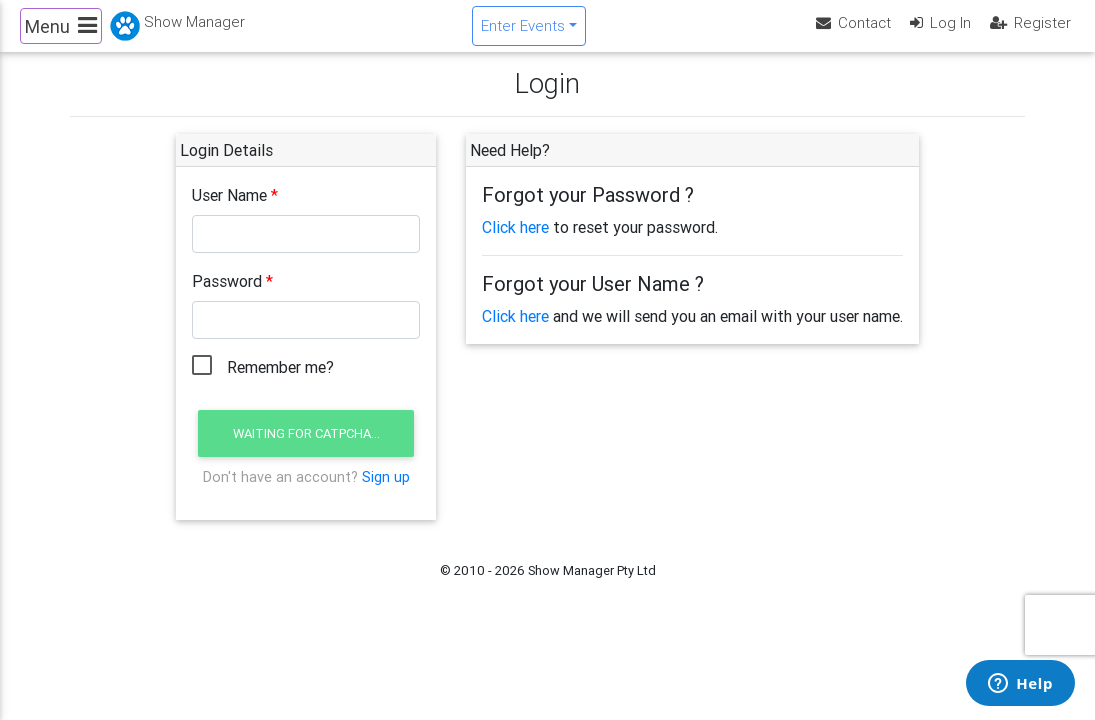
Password (227, 298)
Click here (515, 244)
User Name (229, 212)
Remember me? (280, 384)
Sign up (386, 493)
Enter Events (523, 33)
